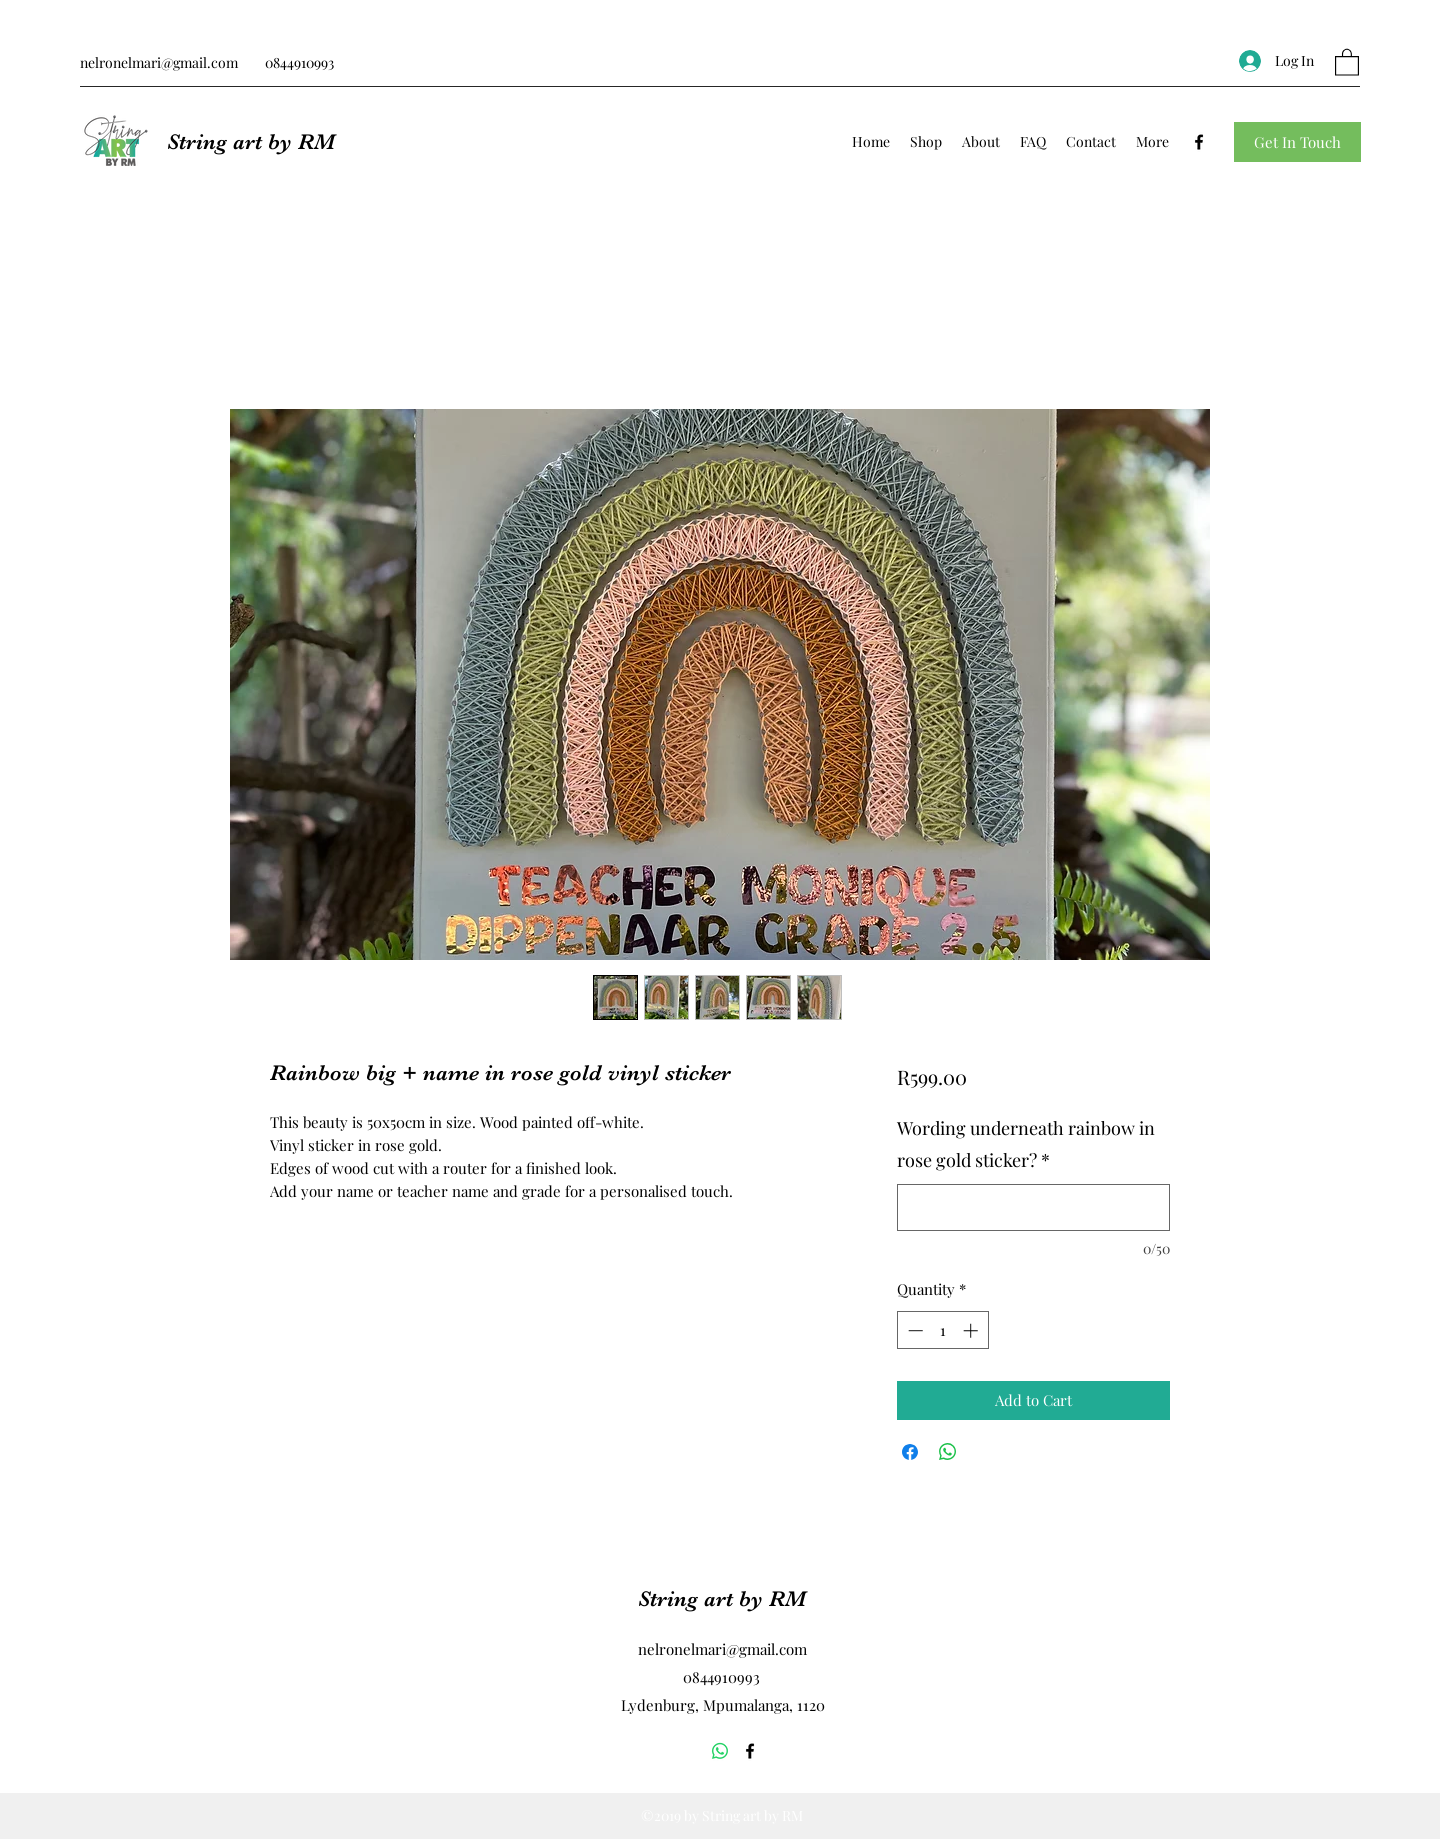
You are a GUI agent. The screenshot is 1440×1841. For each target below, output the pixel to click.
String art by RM (251, 141)
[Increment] (972, 1330)
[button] (1347, 61)
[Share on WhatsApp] (948, 1452)
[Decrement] (913, 1330)
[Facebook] (1199, 142)
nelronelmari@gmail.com (159, 62)
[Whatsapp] (720, 1751)
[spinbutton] (942, 1330)
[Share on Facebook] (910, 1452)
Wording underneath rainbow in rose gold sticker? (1026, 1144)
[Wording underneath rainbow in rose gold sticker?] (1033, 1207)
